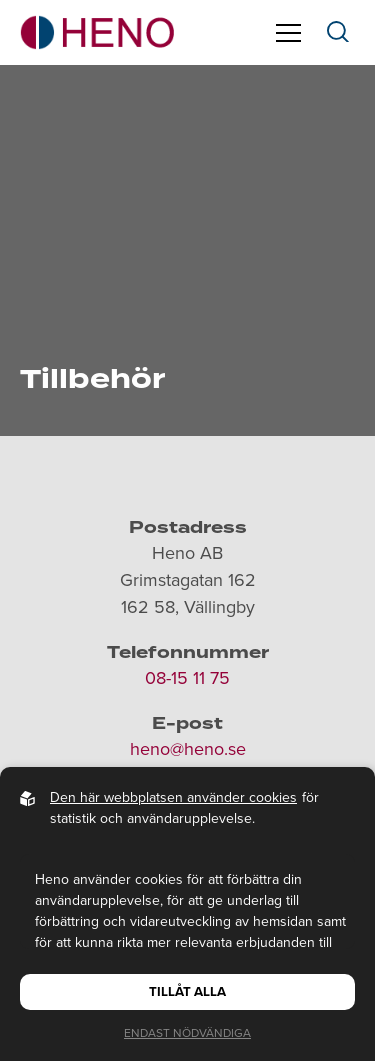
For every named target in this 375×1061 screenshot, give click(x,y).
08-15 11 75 (187, 678)
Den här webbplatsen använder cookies (173, 797)
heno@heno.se (188, 749)
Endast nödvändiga (187, 1033)
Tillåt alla (187, 992)
